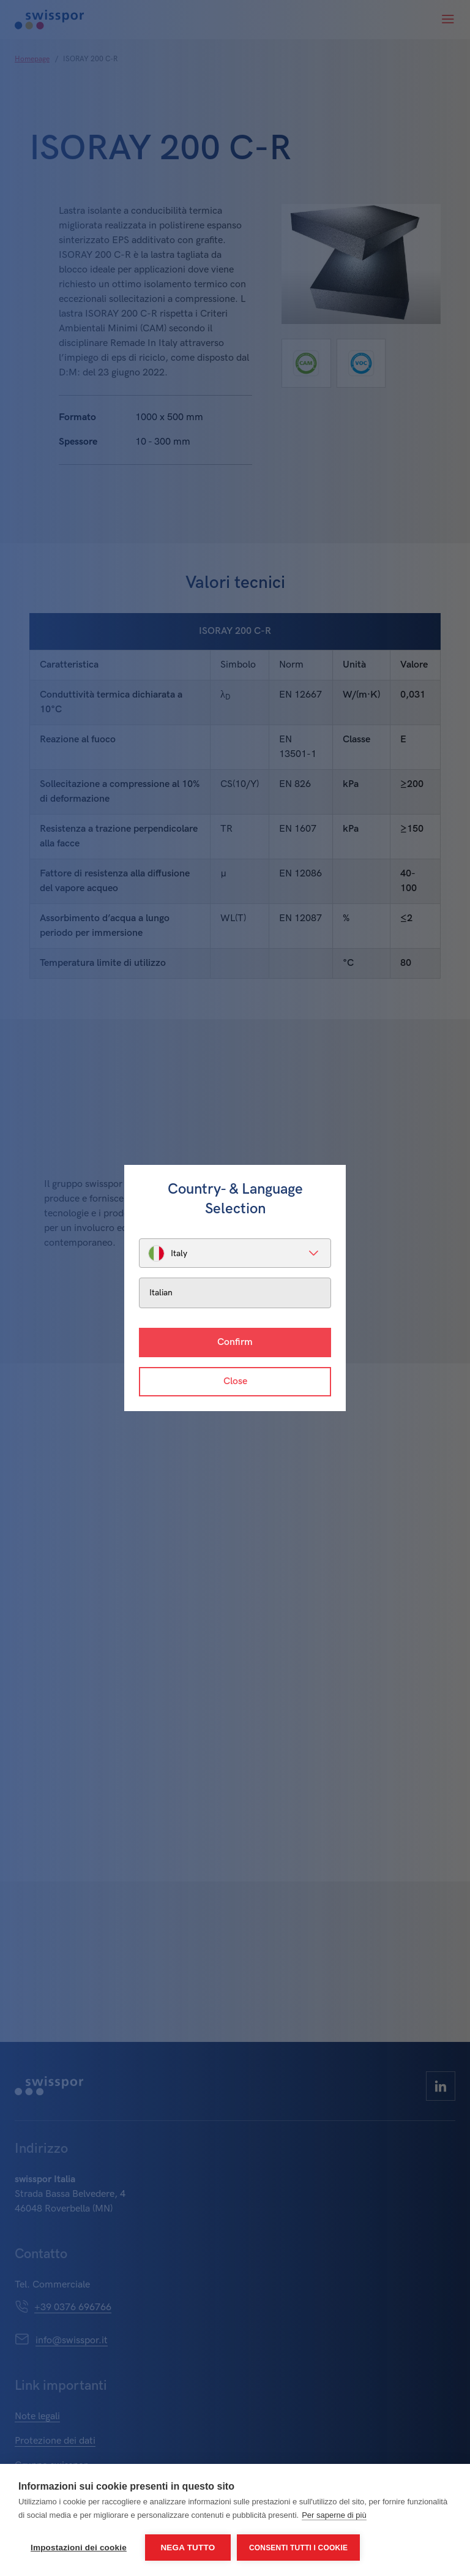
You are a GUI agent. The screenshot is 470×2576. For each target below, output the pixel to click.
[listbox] (235, 1253)
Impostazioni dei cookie (79, 2547)
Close (235, 1381)
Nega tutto (187, 2547)
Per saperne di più (334, 2515)
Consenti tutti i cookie (298, 2548)
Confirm (235, 1342)
